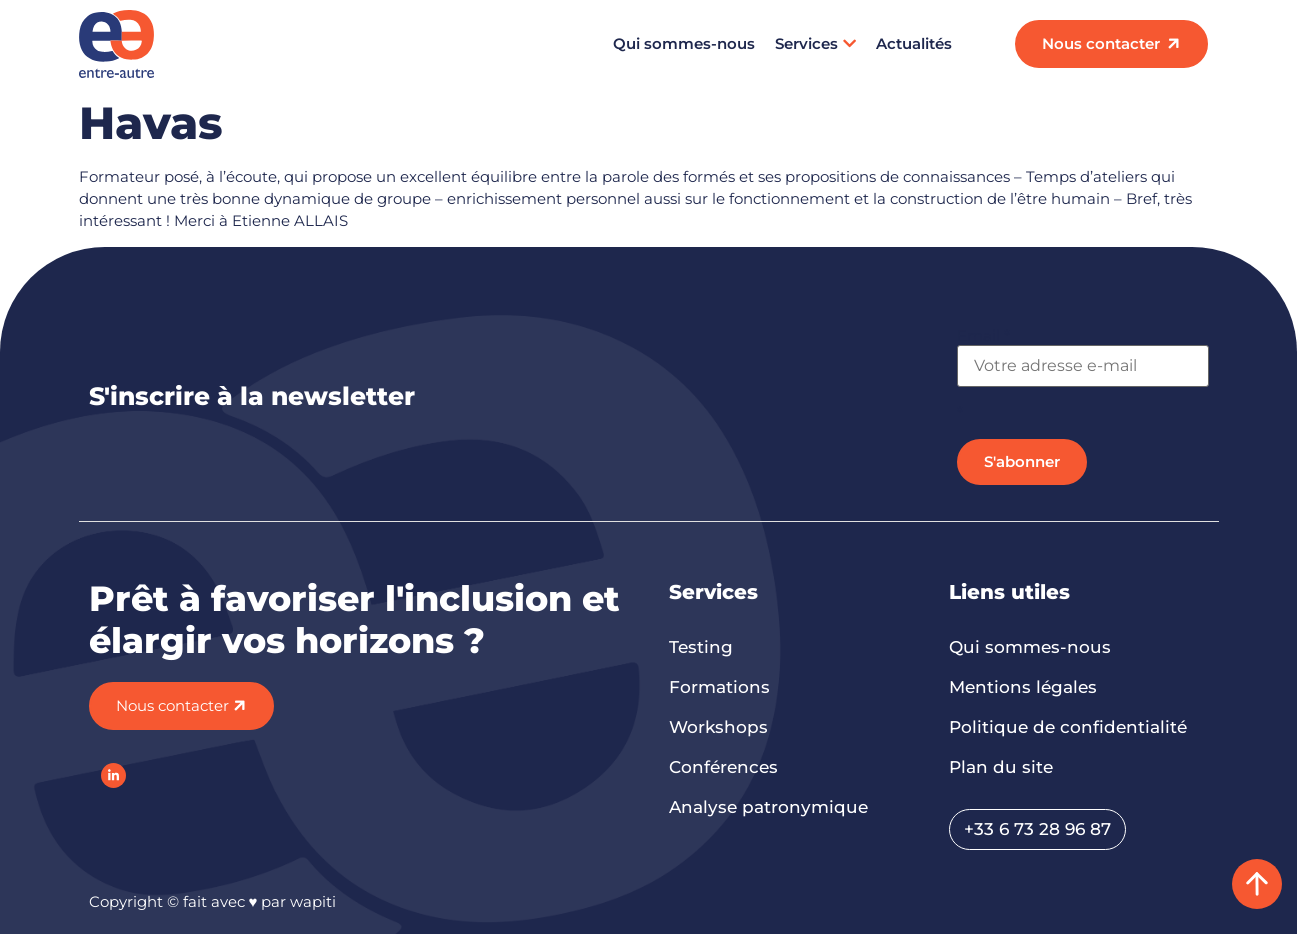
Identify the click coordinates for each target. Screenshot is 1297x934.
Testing (701, 647)
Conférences (723, 767)
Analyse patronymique (768, 807)
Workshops (718, 727)
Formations (719, 687)
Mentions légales (1023, 687)
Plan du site (1001, 767)
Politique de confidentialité (1068, 727)
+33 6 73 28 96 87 (1037, 829)
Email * (983, 335)
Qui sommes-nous (684, 43)
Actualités (914, 43)
